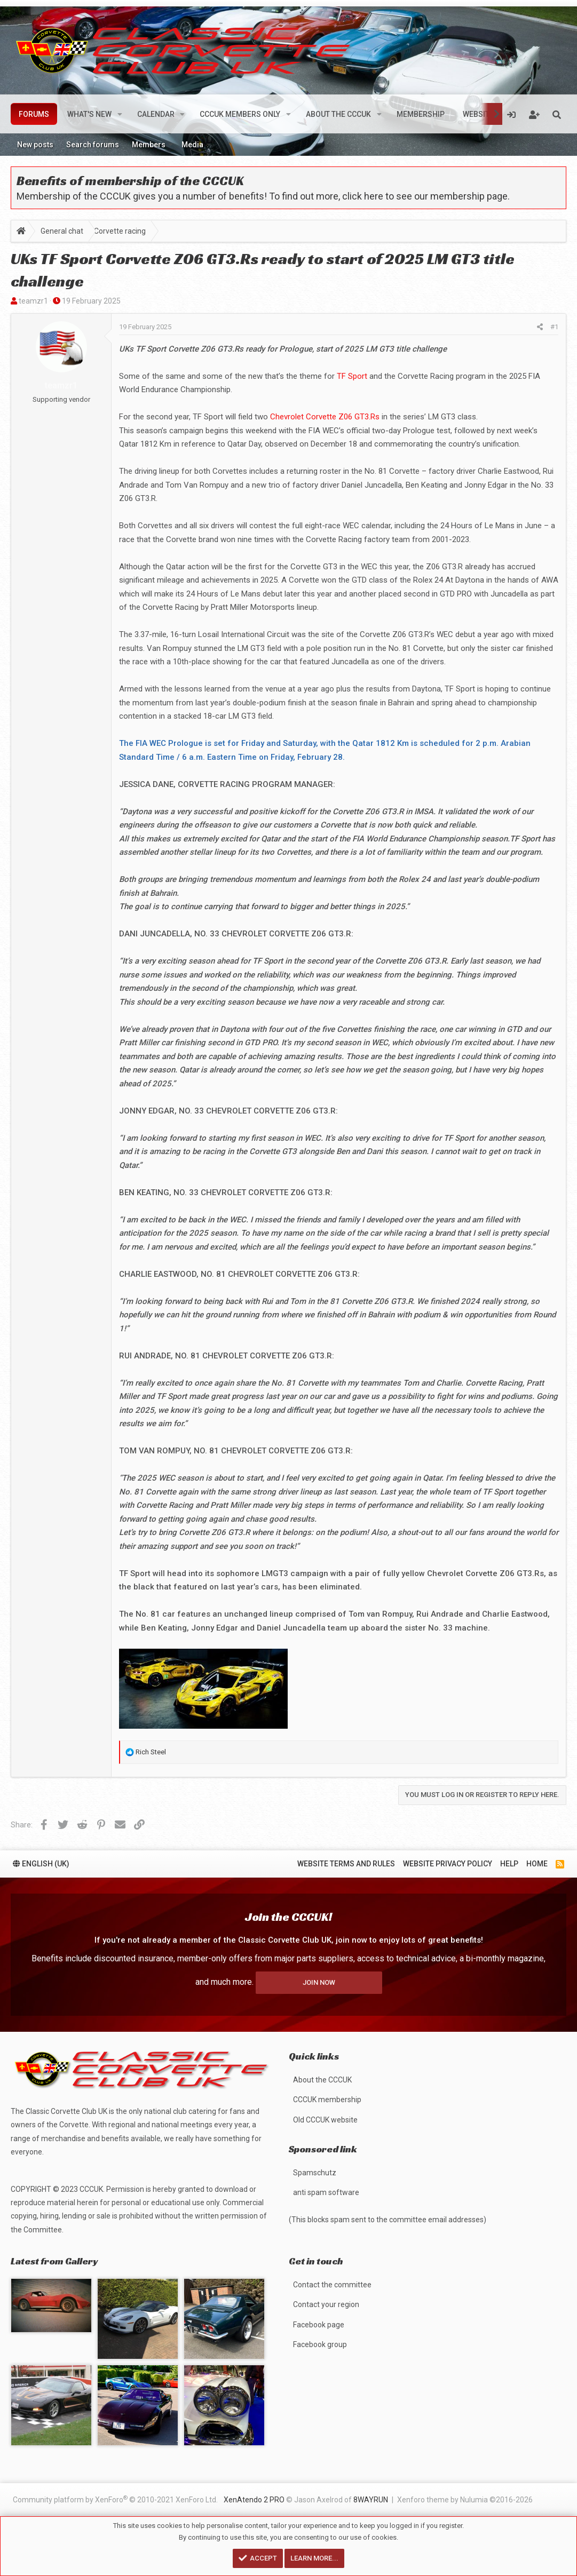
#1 (554, 327)
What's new (89, 114)
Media (192, 144)
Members (148, 144)
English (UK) (41, 1858)
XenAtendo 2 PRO (254, 2499)
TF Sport (352, 376)
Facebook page (318, 2324)
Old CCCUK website (325, 2120)
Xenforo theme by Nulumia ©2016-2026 (465, 2499)
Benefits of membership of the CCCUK (130, 181)
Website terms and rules (346, 1858)
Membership (421, 114)
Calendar (156, 114)
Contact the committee (332, 2284)
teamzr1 (33, 301)
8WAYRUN (370, 2499)
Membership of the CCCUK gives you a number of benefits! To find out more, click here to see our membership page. (263, 196)
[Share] (540, 327)
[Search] (556, 114)
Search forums (92, 144)
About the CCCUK (338, 114)
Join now (319, 1977)
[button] (120, 114)
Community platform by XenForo (115, 2499)
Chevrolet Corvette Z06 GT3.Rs (325, 417)
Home (537, 1858)
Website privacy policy (447, 1858)
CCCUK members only (240, 114)
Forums (34, 114)
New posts (35, 144)
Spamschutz (314, 2172)
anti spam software (326, 2192)
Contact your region (326, 2304)
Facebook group (320, 2344)
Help (509, 1858)
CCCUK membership (327, 2099)
